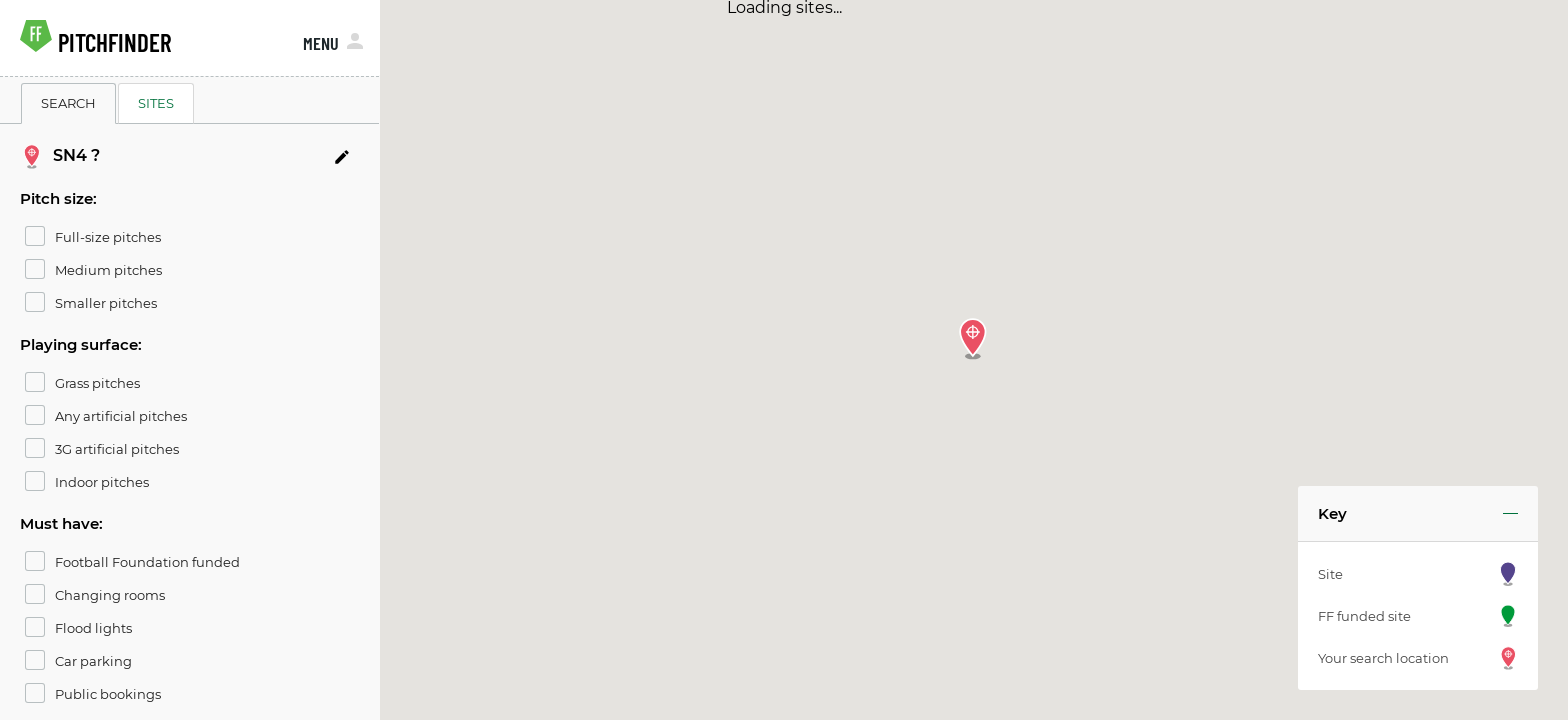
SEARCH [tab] (68, 103)
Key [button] (1332, 513)
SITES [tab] (156, 103)
